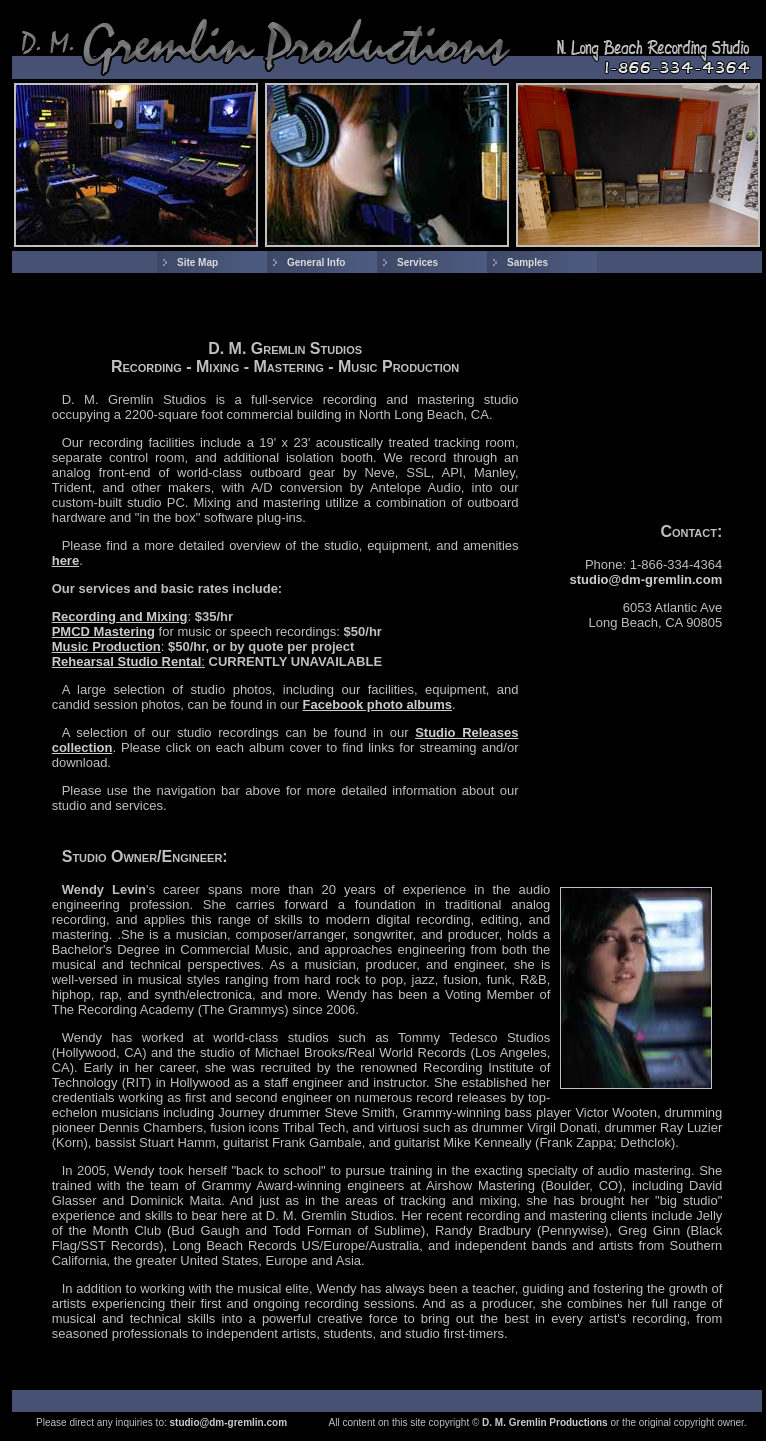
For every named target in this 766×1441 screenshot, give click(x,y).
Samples (527, 262)
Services (417, 262)
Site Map (197, 262)
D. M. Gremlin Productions (545, 1422)
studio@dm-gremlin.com (646, 579)
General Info (316, 262)
